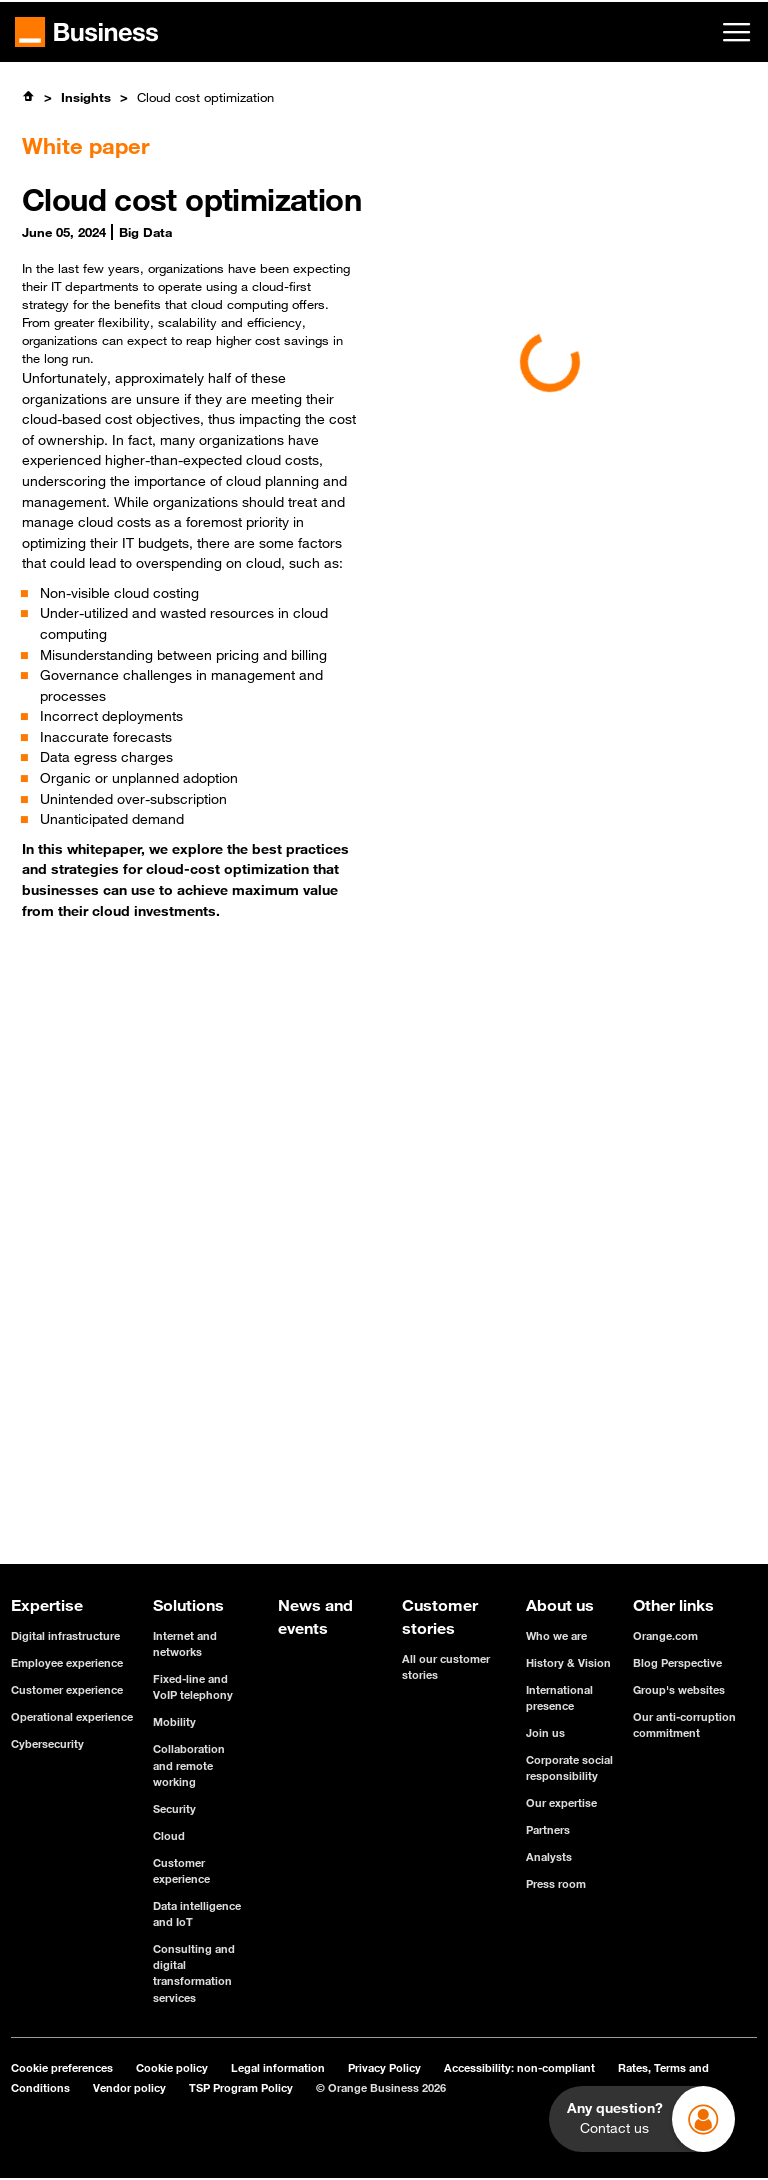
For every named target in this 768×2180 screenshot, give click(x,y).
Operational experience (72, 1716)
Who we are (556, 1635)
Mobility (174, 1721)
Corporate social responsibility (569, 1767)
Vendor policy (129, 2087)
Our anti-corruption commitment (684, 1724)
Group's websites (679, 1689)
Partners (548, 1829)
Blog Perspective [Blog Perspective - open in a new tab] (677, 1662)
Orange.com (665, 1635)
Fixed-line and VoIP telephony (193, 1686)
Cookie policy (172, 2067)
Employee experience (67, 1662)
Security (174, 1808)
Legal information (278, 2067)
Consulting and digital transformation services (194, 1973)
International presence (559, 1697)
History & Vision (568, 1662)
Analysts (549, 1856)
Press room (556, 1883)
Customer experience (67, 1689)
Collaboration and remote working (189, 1764)
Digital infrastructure (65, 1635)
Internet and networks (185, 1643)
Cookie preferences (62, 2067)
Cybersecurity (47, 1743)
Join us (545, 1732)
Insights (86, 97)
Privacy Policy (384, 2067)
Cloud (169, 1835)
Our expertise (561, 1802)
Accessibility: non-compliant (519, 2067)
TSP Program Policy (241, 2087)
